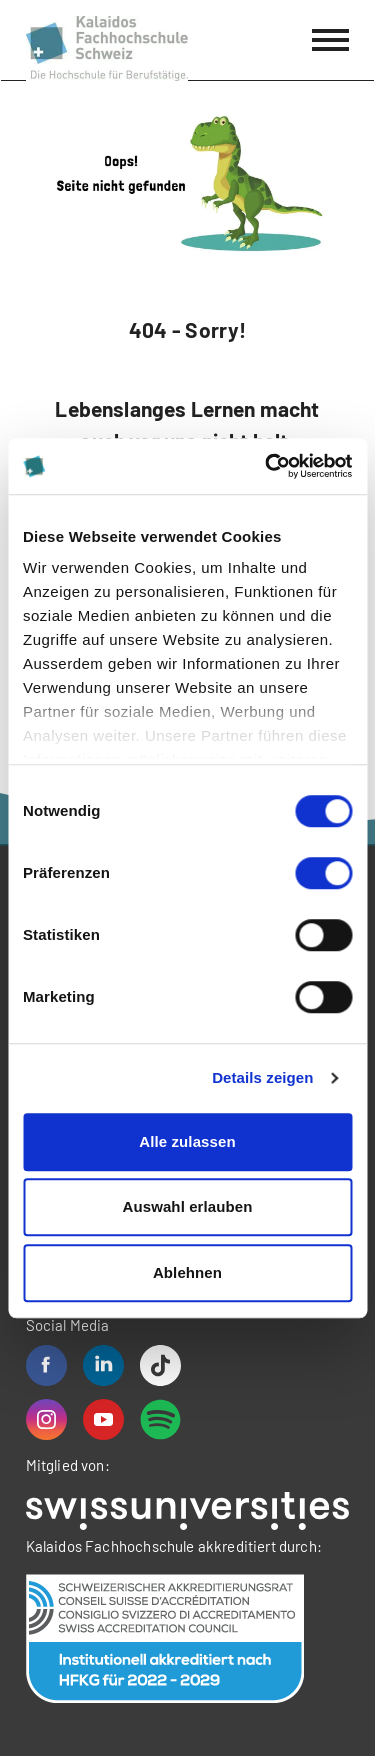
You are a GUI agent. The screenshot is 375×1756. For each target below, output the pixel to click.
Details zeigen (262, 1077)
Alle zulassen (187, 1141)
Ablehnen (187, 1272)
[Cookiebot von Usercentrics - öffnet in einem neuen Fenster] (267, 466)
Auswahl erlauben (188, 1206)
